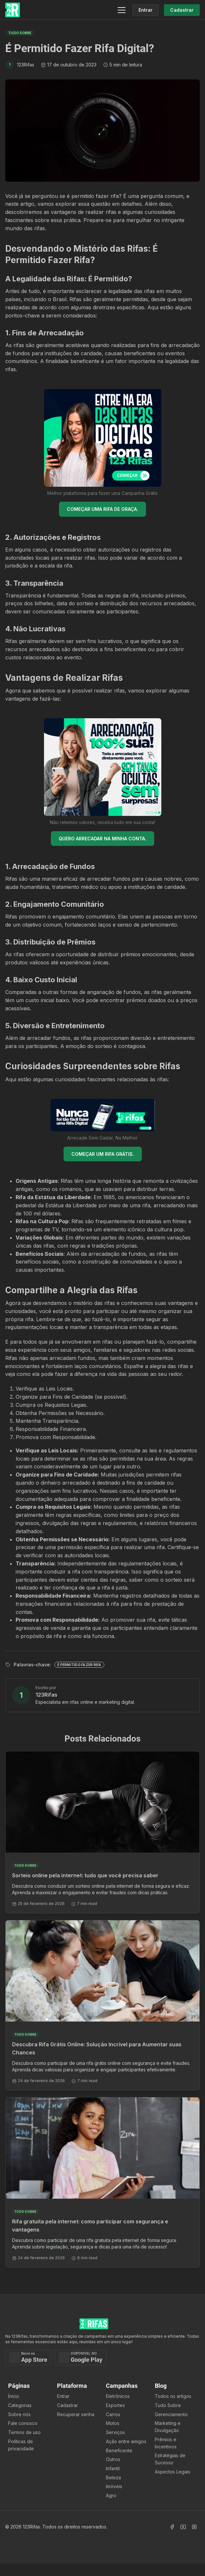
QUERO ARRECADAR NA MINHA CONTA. (102, 838)
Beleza (113, 2477)
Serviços (115, 2432)
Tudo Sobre (168, 2405)
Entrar (63, 2396)
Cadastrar (67, 2405)
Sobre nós (19, 2414)
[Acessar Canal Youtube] (183, 2526)
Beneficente (119, 2450)
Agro (111, 2495)
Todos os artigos (173, 2396)
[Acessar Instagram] (194, 2526)
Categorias (20, 2405)
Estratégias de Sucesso (170, 2459)
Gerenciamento (171, 2414)
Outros (113, 2459)
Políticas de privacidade (21, 2445)
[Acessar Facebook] (172, 2526)
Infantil (113, 2468)
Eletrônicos (118, 2396)
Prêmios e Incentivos (166, 2443)
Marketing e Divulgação (168, 2426)
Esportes (115, 2405)
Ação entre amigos (126, 2441)
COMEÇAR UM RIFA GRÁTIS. (102, 1154)
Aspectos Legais (172, 2471)
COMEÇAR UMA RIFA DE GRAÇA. (102, 509)
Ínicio (13, 2396)
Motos (112, 2423)
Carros (113, 2414)
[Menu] (121, 10)
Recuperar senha (75, 2414)
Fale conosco (22, 2423)
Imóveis (114, 2486)
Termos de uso (24, 2432)
